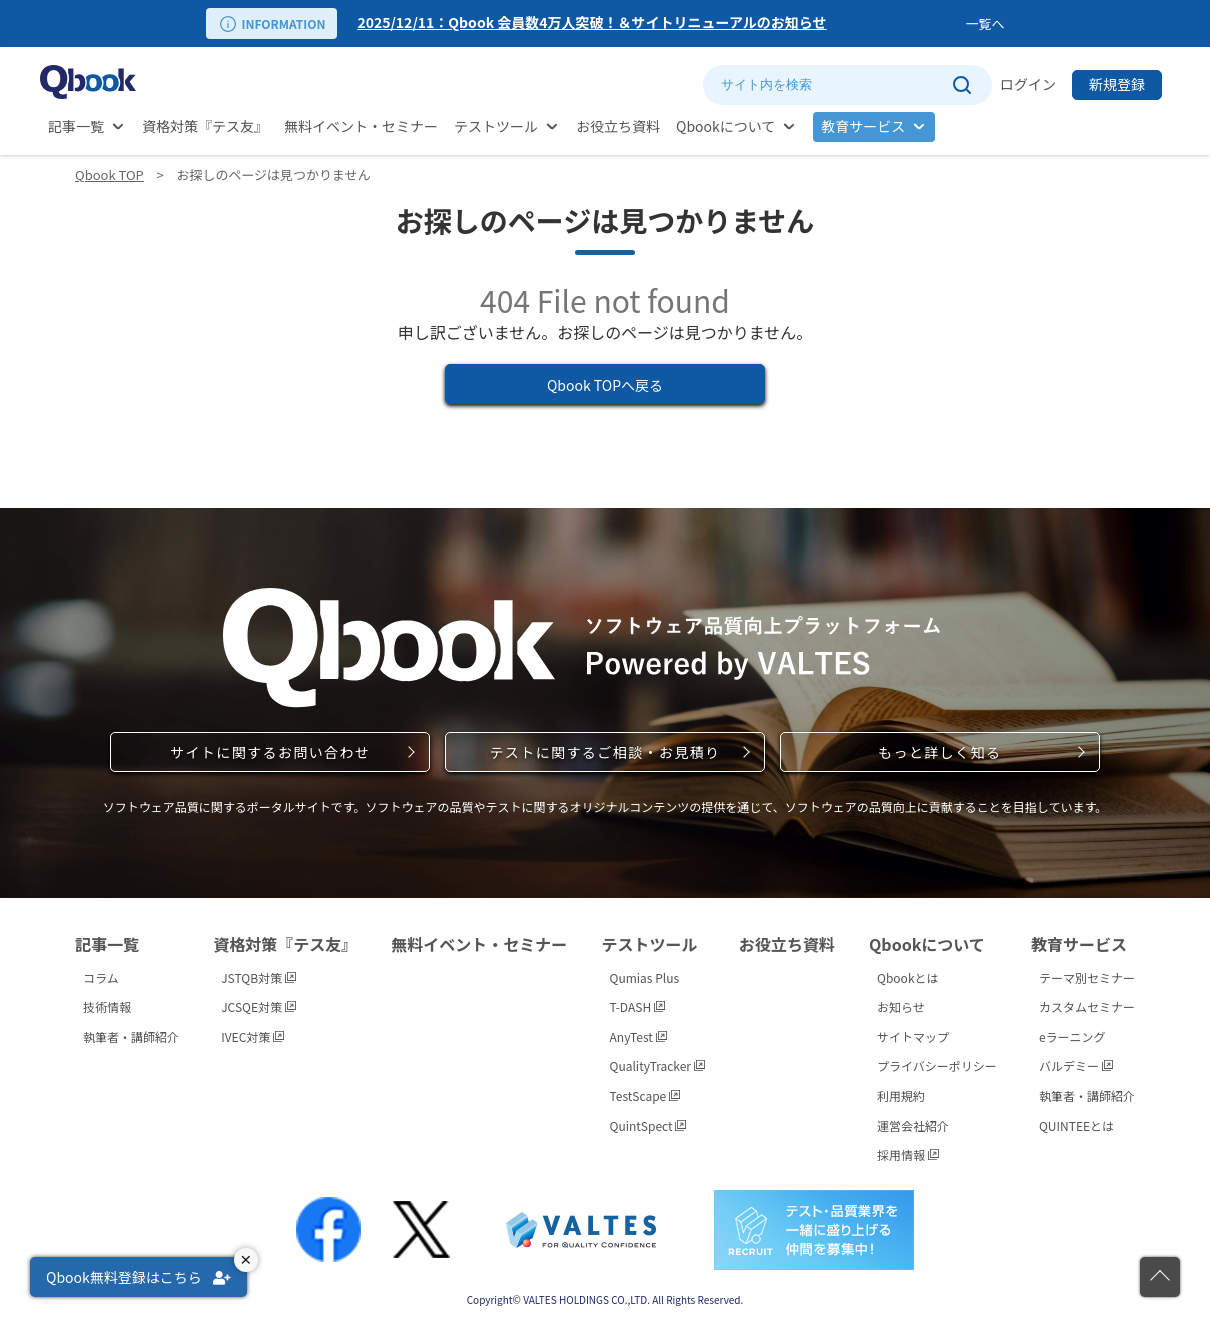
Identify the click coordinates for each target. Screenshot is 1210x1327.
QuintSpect (648, 1125)
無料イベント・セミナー (361, 126)
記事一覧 (76, 126)
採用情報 (908, 1154)
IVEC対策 (252, 1036)
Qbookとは (908, 977)
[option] (657, 23)
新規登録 (1117, 84)
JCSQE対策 (258, 1006)
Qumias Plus (645, 977)
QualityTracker (657, 1065)
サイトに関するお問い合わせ (270, 752)
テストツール (496, 126)
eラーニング (1072, 1036)
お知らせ (901, 1006)
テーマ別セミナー (1087, 977)
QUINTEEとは (1076, 1125)
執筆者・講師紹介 (131, 1036)
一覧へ (984, 23)
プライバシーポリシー (937, 1065)
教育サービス (863, 126)
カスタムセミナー (1087, 1006)
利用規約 (901, 1095)
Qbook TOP (109, 174)
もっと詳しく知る (939, 752)
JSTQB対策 (258, 977)
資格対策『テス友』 (205, 126)
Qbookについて (725, 126)
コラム (101, 977)
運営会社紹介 (913, 1125)
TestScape (645, 1095)
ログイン (1028, 84)
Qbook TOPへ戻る (605, 385)
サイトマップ (913, 1036)
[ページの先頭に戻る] (1160, 1277)
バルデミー (1076, 1065)
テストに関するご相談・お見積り (604, 752)
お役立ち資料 (618, 126)
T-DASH (637, 1006)
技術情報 (107, 1006)
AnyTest (638, 1036)
